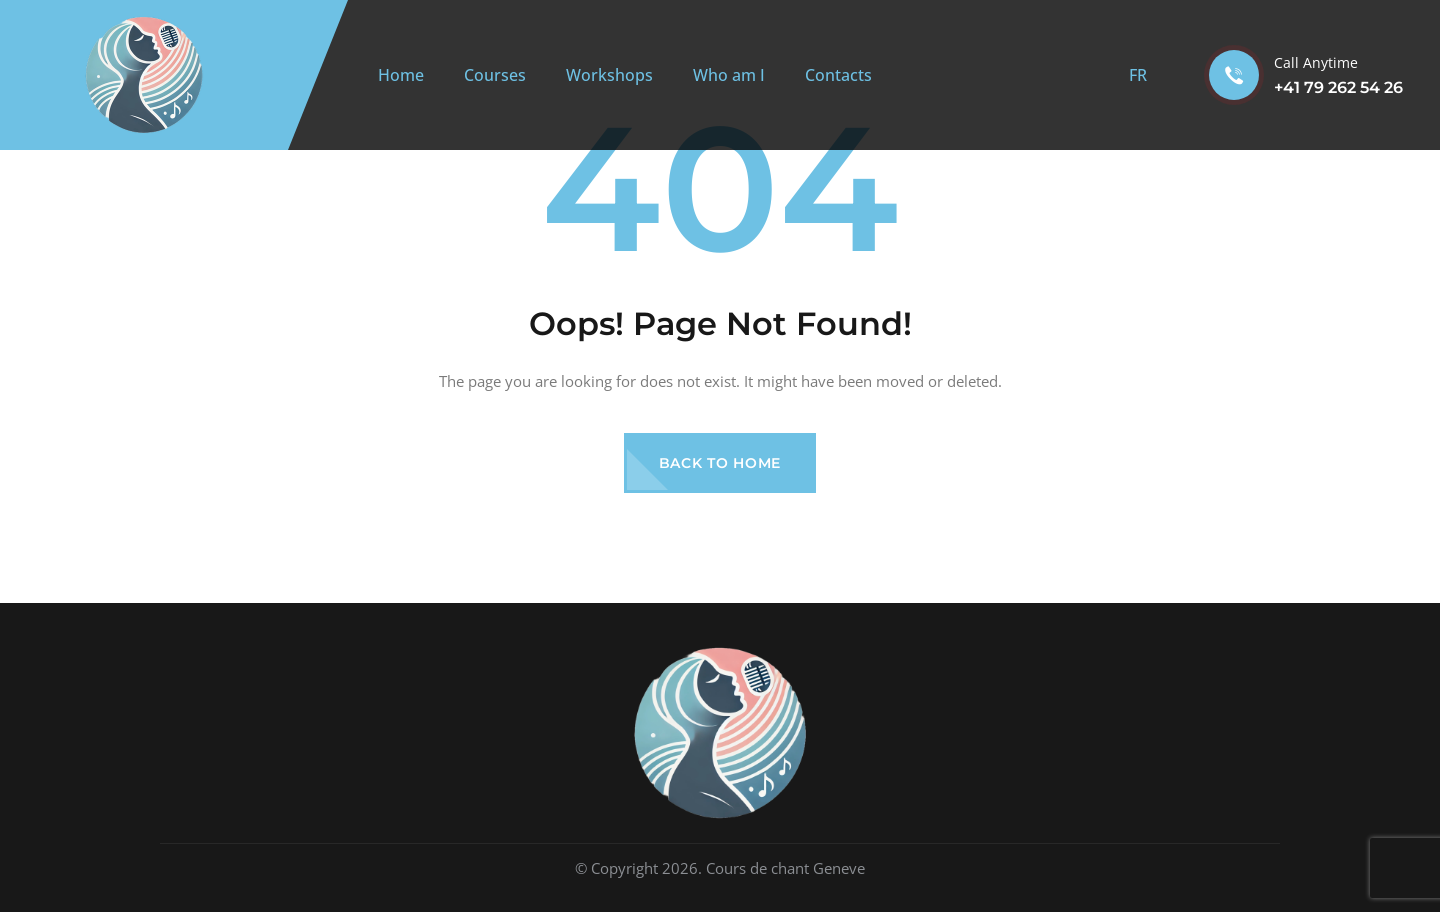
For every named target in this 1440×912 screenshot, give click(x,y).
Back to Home (720, 463)
